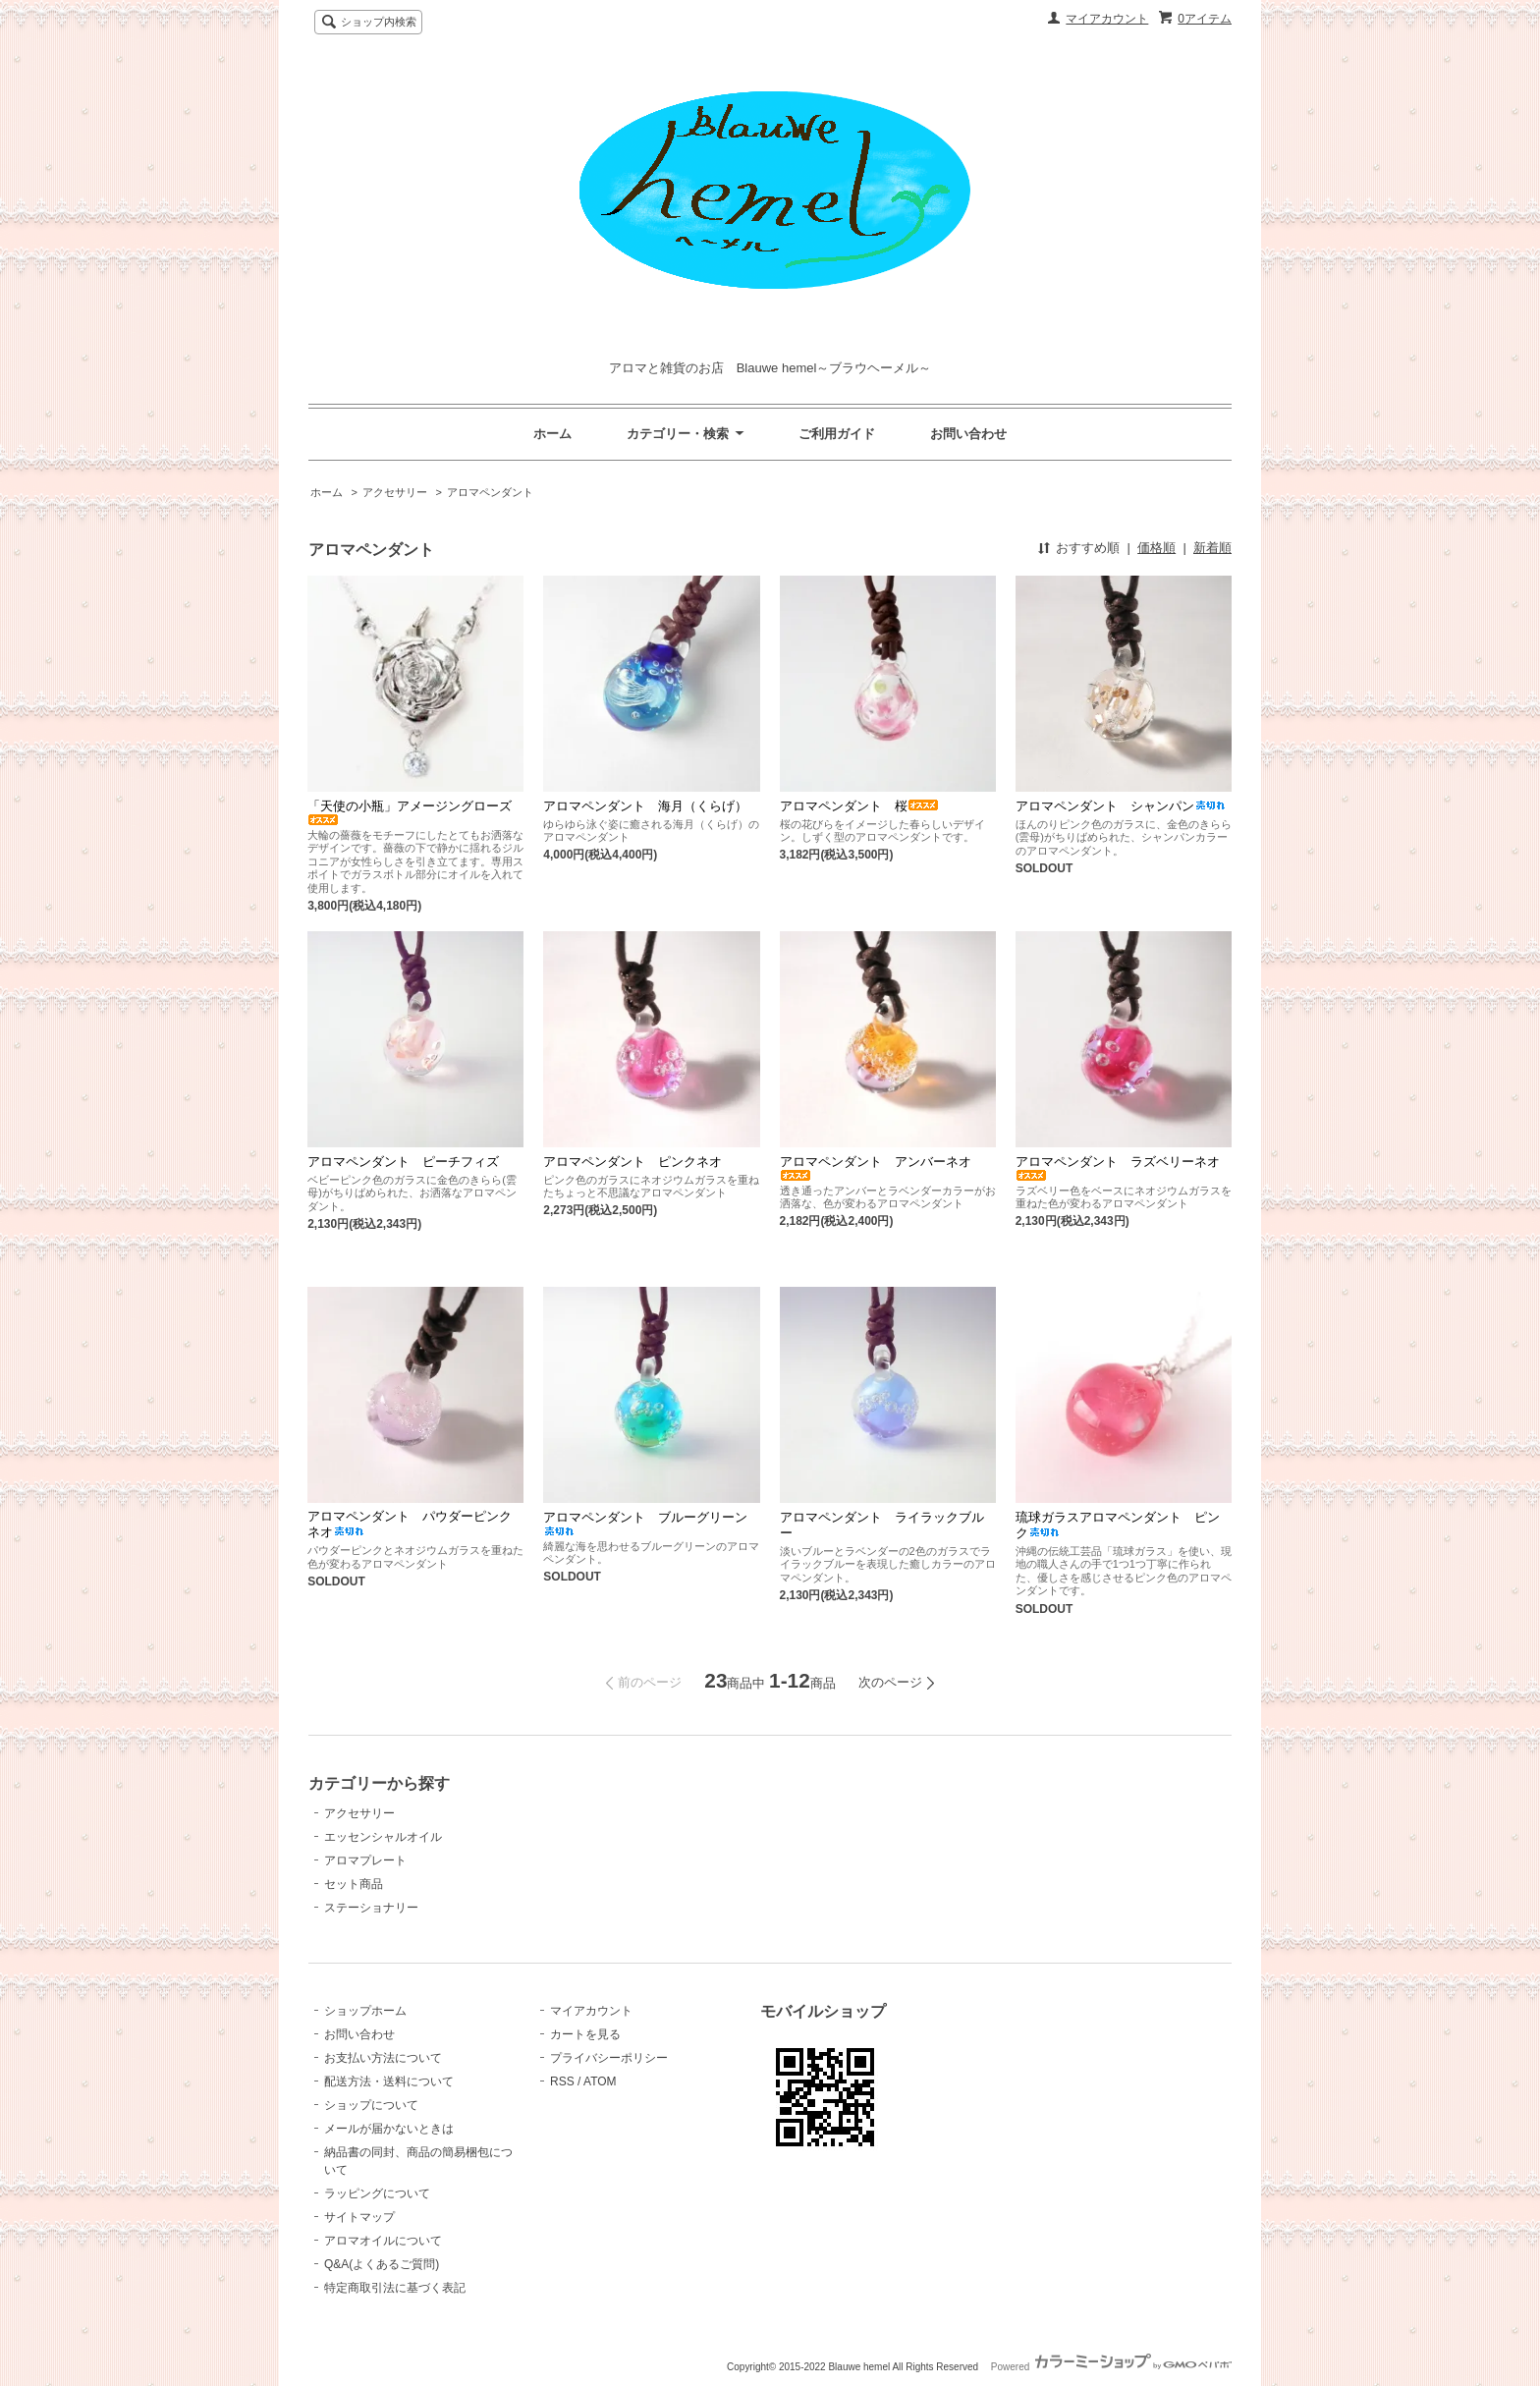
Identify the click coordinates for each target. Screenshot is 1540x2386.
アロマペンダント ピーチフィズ (403, 1161)
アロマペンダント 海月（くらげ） (645, 806)
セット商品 (353, 1884)
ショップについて (371, 2105)
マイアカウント (1107, 19)
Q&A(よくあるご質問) (381, 2264)
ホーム (552, 433)
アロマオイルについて (383, 2240)
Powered (1111, 2366)
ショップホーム (365, 2011)
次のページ (890, 1682)
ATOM (600, 2081)
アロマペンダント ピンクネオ (632, 1161)
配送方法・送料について (389, 2081)
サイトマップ (359, 2217)
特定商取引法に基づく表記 (395, 2288)
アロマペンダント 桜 (859, 806)
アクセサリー (394, 492)
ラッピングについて (377, 2193)
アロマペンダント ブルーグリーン (645, 1523)
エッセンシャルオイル (383, 1837)
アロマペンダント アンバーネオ (875, 1167)
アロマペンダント (490, 492)
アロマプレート (365, 1860)
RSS (562, 2081)
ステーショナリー (371, 1907)
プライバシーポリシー (609, 2058)
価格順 (1156, 547)
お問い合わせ (968, 433)
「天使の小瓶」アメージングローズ (409, 812)
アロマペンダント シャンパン (1121, 806)
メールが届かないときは (389, 2129)
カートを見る (585, 2034)
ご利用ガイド (836, 433)
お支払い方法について (383, 2058)
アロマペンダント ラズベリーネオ (1118, 1167)
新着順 (1212, 547)
